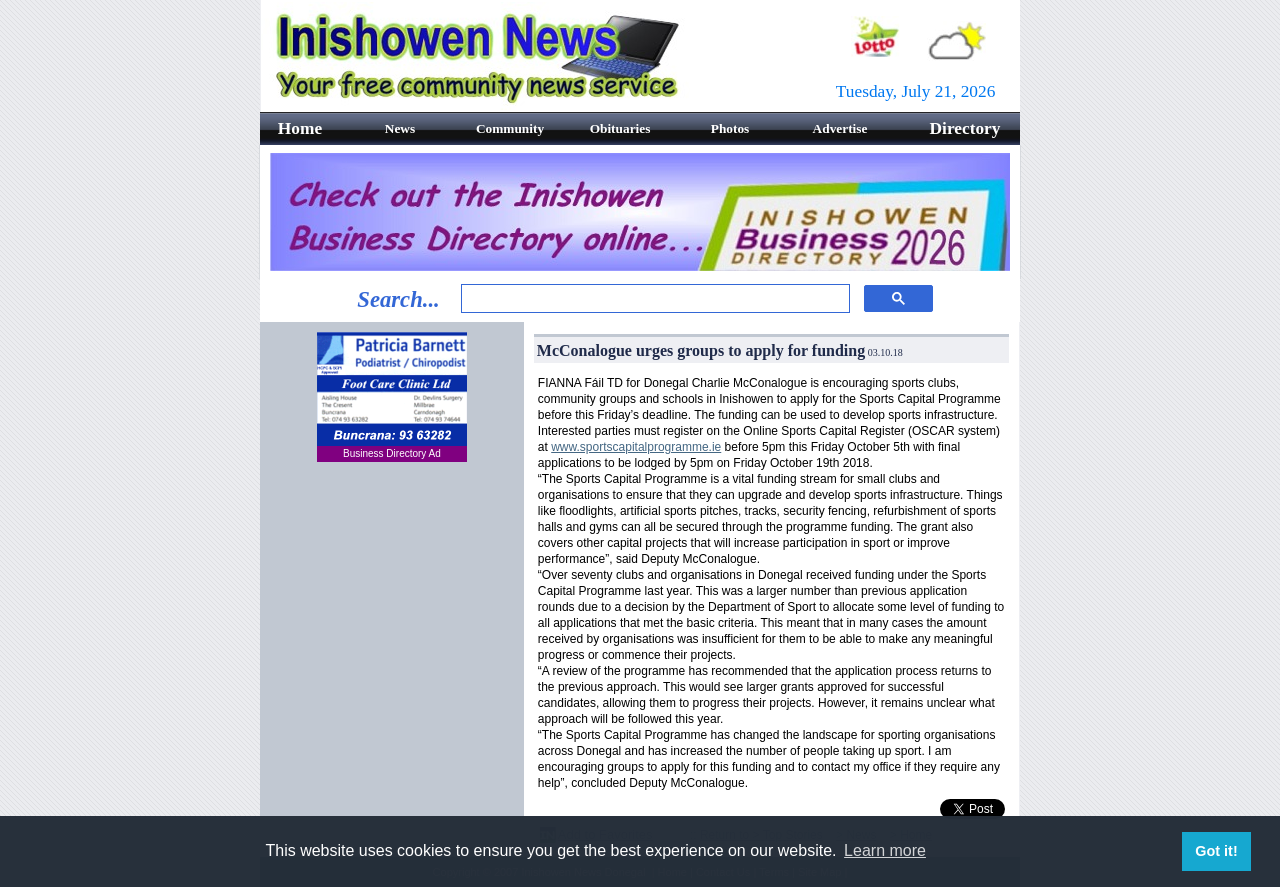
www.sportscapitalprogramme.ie (636, 447)
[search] (653, 299)
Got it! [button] (1216, 851)
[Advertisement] (392, 600)
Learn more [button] (885, 850)
